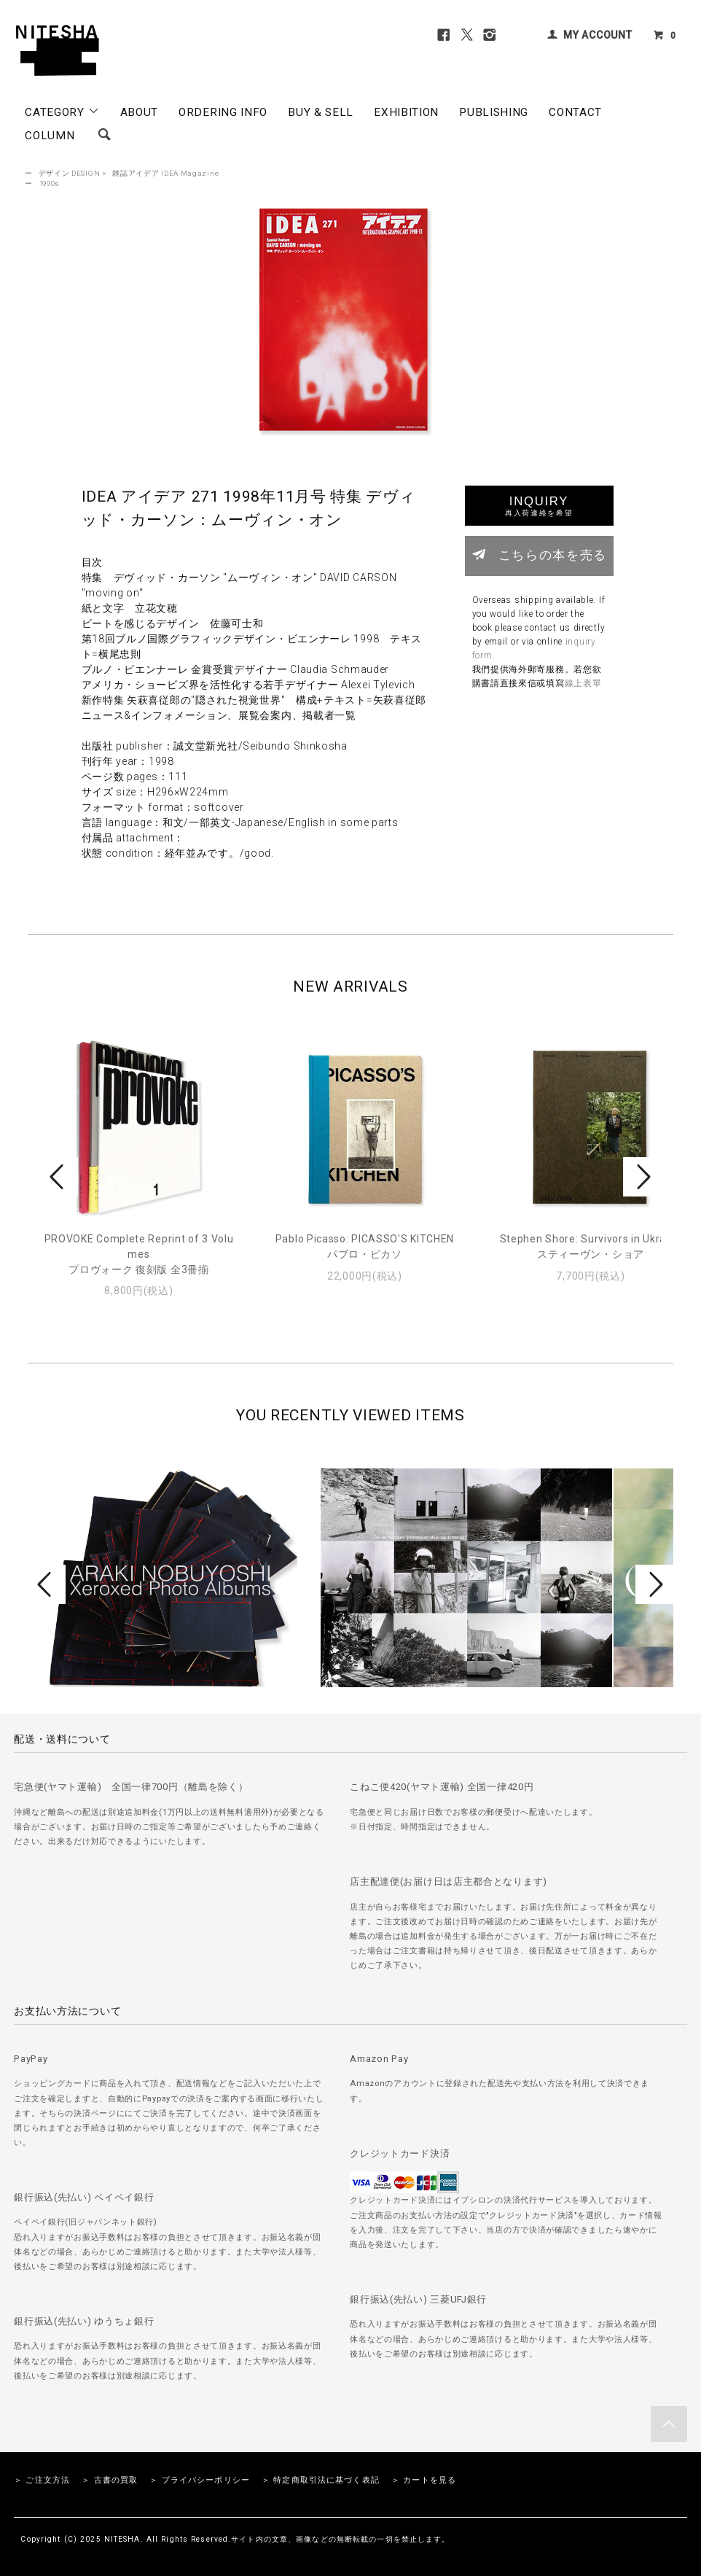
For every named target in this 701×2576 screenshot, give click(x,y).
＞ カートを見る (423, 2480)
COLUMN (49, 135)
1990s (49, 183)
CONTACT (575, 112)
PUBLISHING (493, 112)
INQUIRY (539, 505)
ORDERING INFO (223, 112)
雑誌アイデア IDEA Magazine (165, 173)
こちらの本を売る (539, 554)
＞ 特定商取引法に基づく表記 (321, 2480)
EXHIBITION (406, 112)
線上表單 (583, 683)
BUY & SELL (320, 112)
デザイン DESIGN (70, 173)
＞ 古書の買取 (110, 2480)
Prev (59, 1176)
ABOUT (139, 112)
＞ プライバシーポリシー (199, 2480)
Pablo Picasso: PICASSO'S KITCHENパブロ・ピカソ (364, 1246)
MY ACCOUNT (597, 35)
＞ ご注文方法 (42, 2480)
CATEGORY (62, 111)
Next (642, 1176)
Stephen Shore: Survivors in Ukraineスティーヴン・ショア (591, 1246)
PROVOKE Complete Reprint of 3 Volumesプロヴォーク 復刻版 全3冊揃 (139, 1254)
